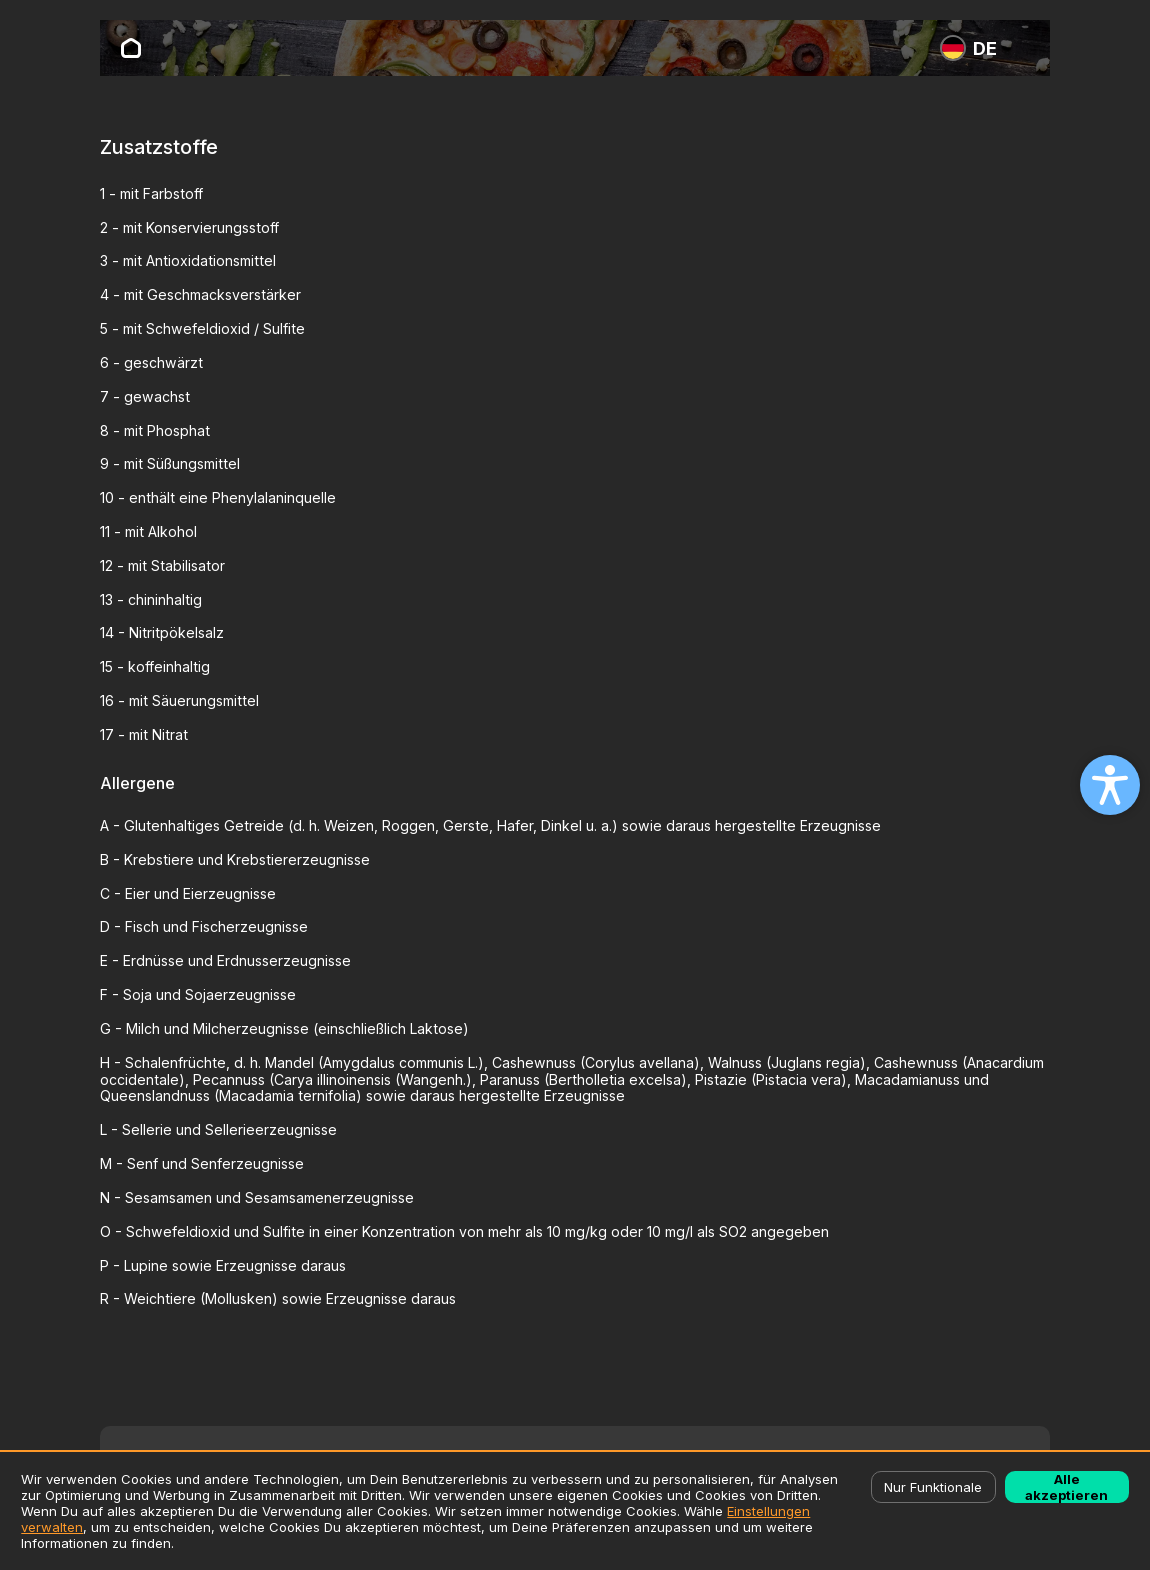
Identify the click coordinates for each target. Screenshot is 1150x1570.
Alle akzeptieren (1066, 1487)
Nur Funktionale (933, 1487)
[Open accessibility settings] (1110, 785)
